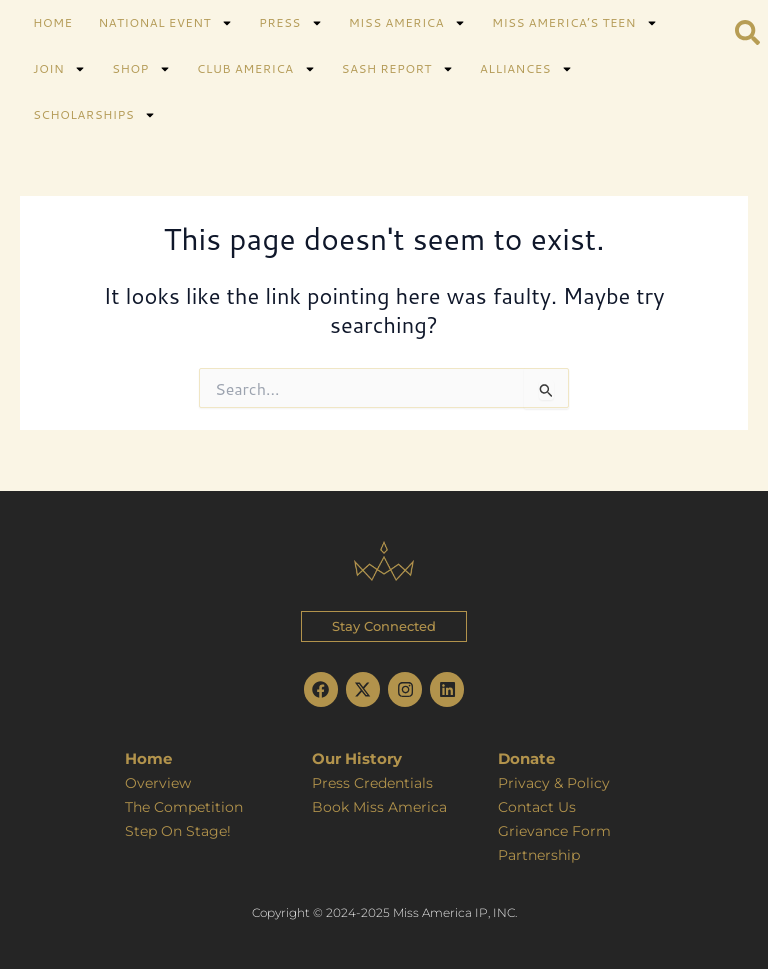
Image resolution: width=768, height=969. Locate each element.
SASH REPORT (398, 69)
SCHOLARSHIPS (94, 115)
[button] (384, 625)
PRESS (291, 23)
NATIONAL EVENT (165, 23)
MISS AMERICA (407, 23)
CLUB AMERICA (256, 69)
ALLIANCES (526, 69)
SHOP (141, 69)
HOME (52, 22)
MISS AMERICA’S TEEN (575, 23)
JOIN (59, 69)
